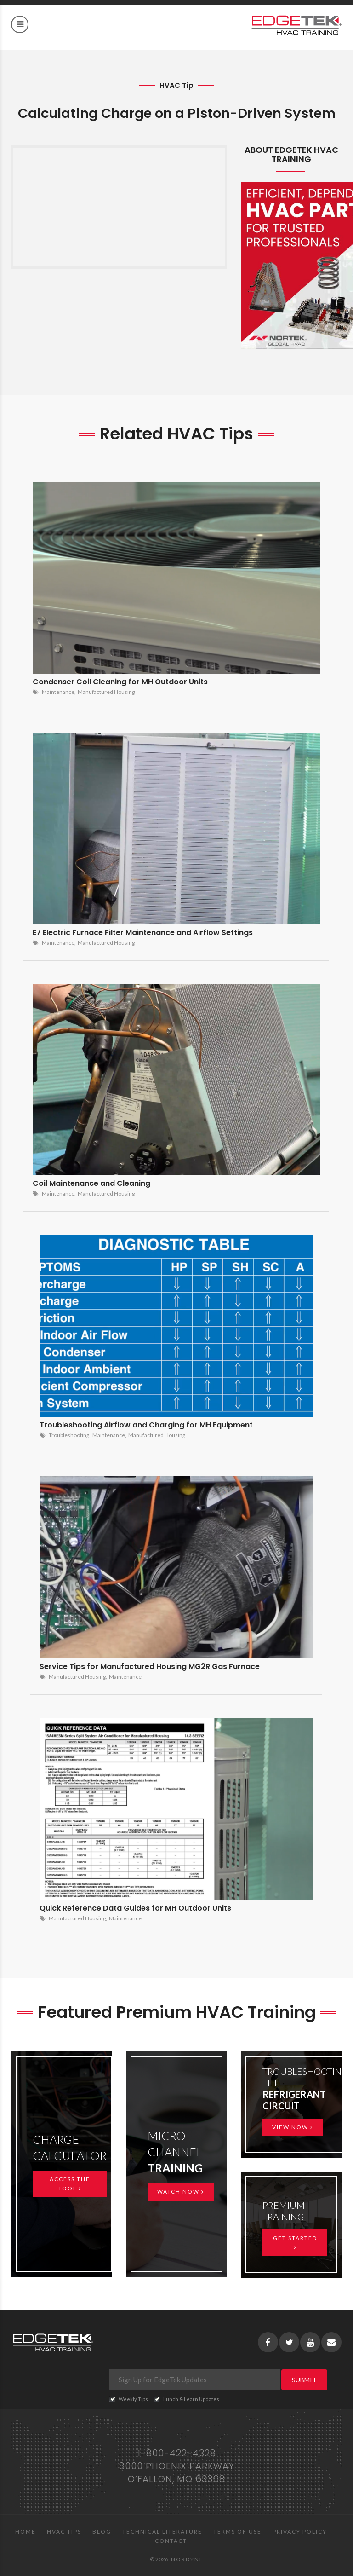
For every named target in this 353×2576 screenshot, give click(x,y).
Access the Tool (70, 2184)
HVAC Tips (64, 2531)
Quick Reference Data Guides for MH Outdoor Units (135, 1908)
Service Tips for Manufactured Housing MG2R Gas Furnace (150, 1666)
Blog (101, 2531)
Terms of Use (237, 2531)
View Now (292, 2127)
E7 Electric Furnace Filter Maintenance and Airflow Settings (143, 932)
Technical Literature (162, 2531)
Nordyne (187, 2559)
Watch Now (180, 2191)
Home (25, 2531)
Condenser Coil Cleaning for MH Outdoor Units (120, 681)
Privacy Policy (300, 2531)
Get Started (295, 2242)
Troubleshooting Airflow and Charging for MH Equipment (146, 1425)
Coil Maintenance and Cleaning (91, 1183)
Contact (171, 2540)
